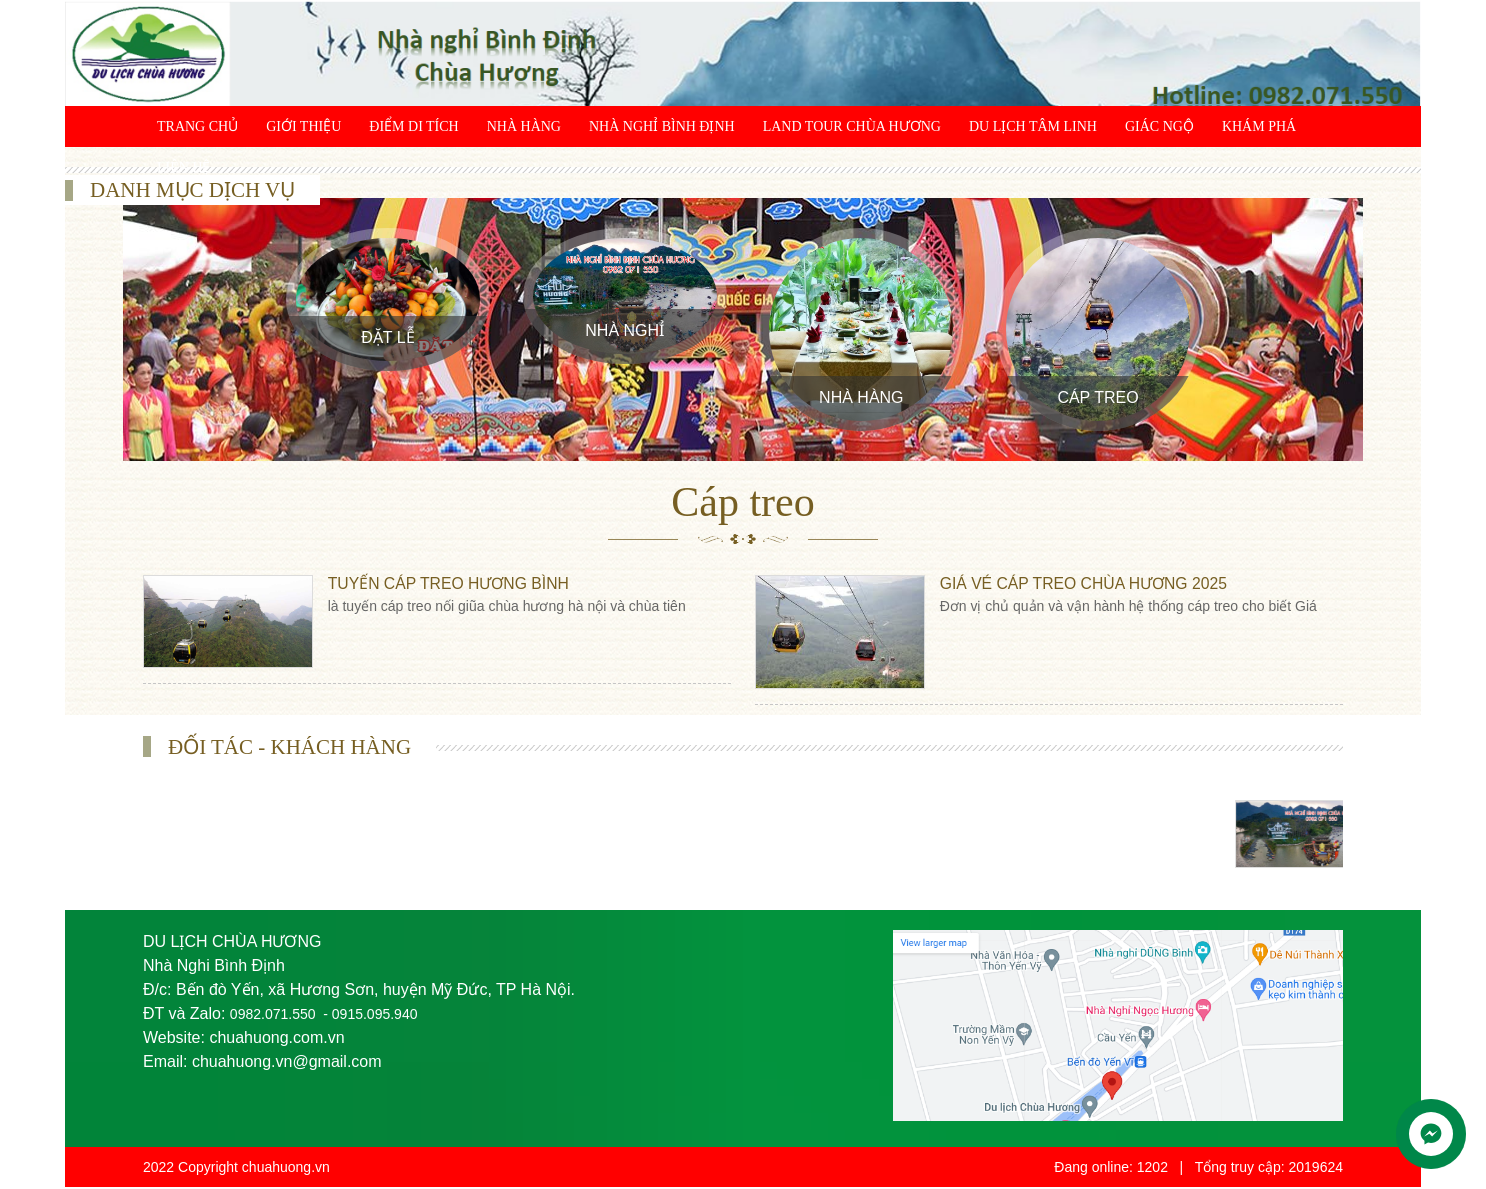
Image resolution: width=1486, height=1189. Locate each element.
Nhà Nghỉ (624, 330)
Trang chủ (197, 126)
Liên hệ (184, 167)
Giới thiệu (303, 126)
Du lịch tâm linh (1033, 126)
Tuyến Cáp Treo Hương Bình (453, 583)
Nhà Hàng (524, 126)
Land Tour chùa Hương (852, 126)
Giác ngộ (1159, 126)
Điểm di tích (413, 126)
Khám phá (1259, 126)
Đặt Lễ (387, 337)
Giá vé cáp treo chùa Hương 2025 (1088, 583)
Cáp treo (1097, 397)
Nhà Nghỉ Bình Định (662, 126)
